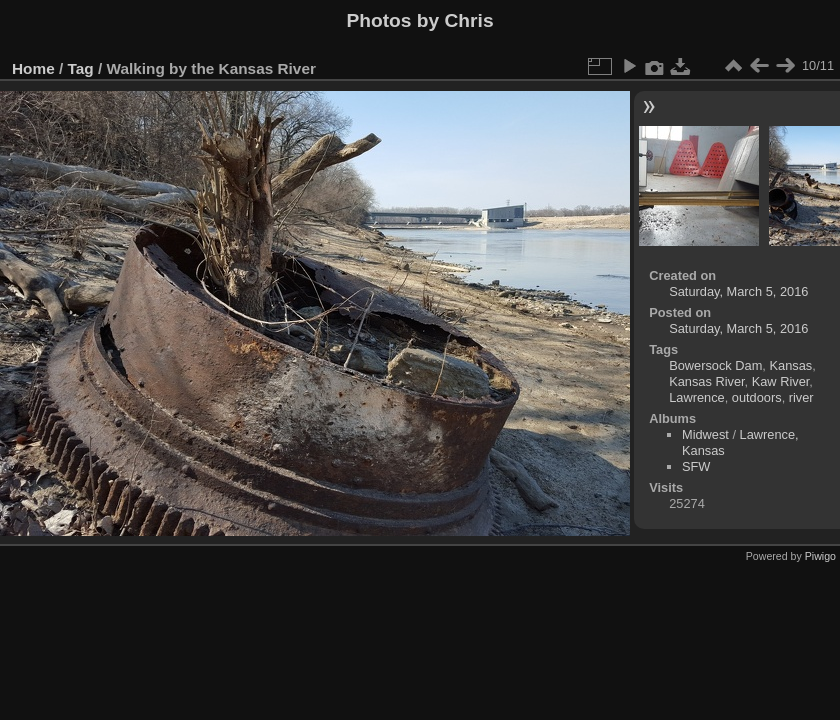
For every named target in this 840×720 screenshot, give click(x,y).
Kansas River (706, 381)
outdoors (757, 397)
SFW (696, 466)
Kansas (790, 365)
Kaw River (781, 381)
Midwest (705, 434)
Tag (81, 68)
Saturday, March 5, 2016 (738, 291)
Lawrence (697, 397)
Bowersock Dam (715, 365)
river (801, 397)
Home (33, 68)
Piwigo (820, 556)
